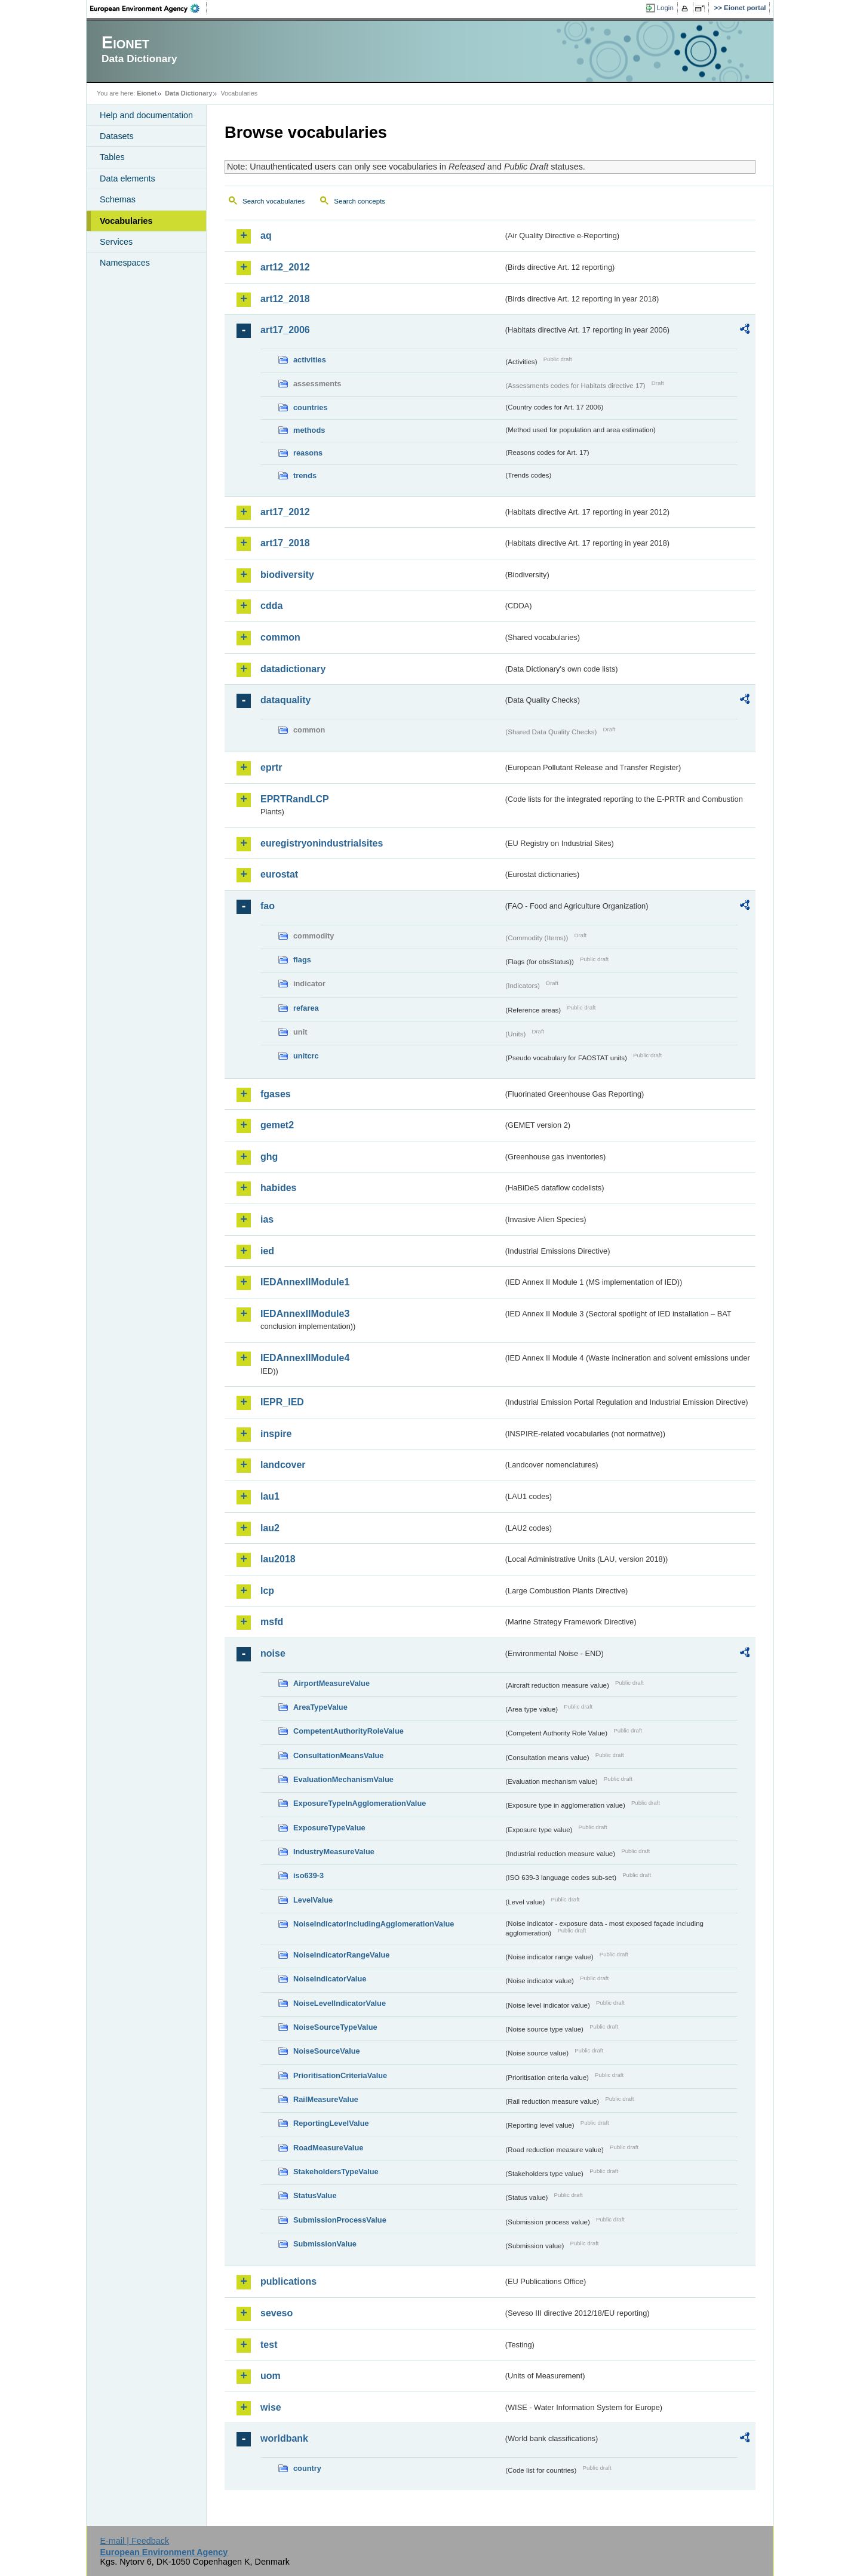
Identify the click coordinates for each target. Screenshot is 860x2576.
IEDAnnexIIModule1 (304, 1282)
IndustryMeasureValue (333, 1851)
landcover (283, 1465)
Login (665, 7)
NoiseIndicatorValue (329, 1978)
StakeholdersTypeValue (336, 2171)
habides (278, 1188)
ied (267, 1251)
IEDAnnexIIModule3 (304, 1314)
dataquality (285, 700)
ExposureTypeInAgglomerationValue (359, 1803)
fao (267, 906)
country (307, 2468)
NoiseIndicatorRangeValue (341, 1954)
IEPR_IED (282, 1402)
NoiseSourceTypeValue (335, 2027)
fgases (275, 1094)
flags (302, 959)
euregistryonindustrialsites (321, 843)
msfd (271, 1622)
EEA (148, 8)
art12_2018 (285, 299)
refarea (306, 1008)
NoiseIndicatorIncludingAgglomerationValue (373, 1923)
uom (270, 2376)
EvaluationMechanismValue (343, 1779)
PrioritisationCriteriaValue (340, 2075)
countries (310, 407)
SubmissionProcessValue (339, 2219)
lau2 (270, 1528)
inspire (275, 1434)
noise (272, 1653)
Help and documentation (146, 115)
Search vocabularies (273, 201)
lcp (267, 1591)
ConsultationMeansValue (338, 1755)
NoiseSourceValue (326, 2050)
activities (309, 359)
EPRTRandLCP (294, 799)
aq (266, 235)
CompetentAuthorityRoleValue (348, 1730)
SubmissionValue (325, 2243)
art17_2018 (285, 543)
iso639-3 (308, 1875)
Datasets (117, 136)
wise (270, 2407)
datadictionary (292, 669)
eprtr (271, 767)
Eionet (146, 93)
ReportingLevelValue (331, 2123)
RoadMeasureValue (328, 2147)
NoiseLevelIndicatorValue (339, 2003)
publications (288, 2281)
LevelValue (313, 1899)
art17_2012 (285, 512)
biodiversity (287, 575)
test (268, 2345)
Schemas (118, 199)
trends (305, 475)
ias (267, 1219)
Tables (112, 157)
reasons (307, 452)
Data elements (127, 178)
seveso (276, 2313)
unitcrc (306, 1055)
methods (309, 430)
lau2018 (278, 1559)
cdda (271, 606)
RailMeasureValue (325, 2099)
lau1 (270, 1496)
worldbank (284, 2438)
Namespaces (125, 262)
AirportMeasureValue (331, 1683)
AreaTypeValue (320, 1707)
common (280, 637)
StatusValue (315, 2195)
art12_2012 (285, 267)
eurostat (279, 874)
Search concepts (359, 201)
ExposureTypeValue (329, 1827)
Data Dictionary (188, 93)
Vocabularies (126, 221)
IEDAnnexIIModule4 (304, 1358)
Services (116, 242)
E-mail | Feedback (134, 2541)
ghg (269, 1157)
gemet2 (277, 1125)
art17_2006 (285, 330)
